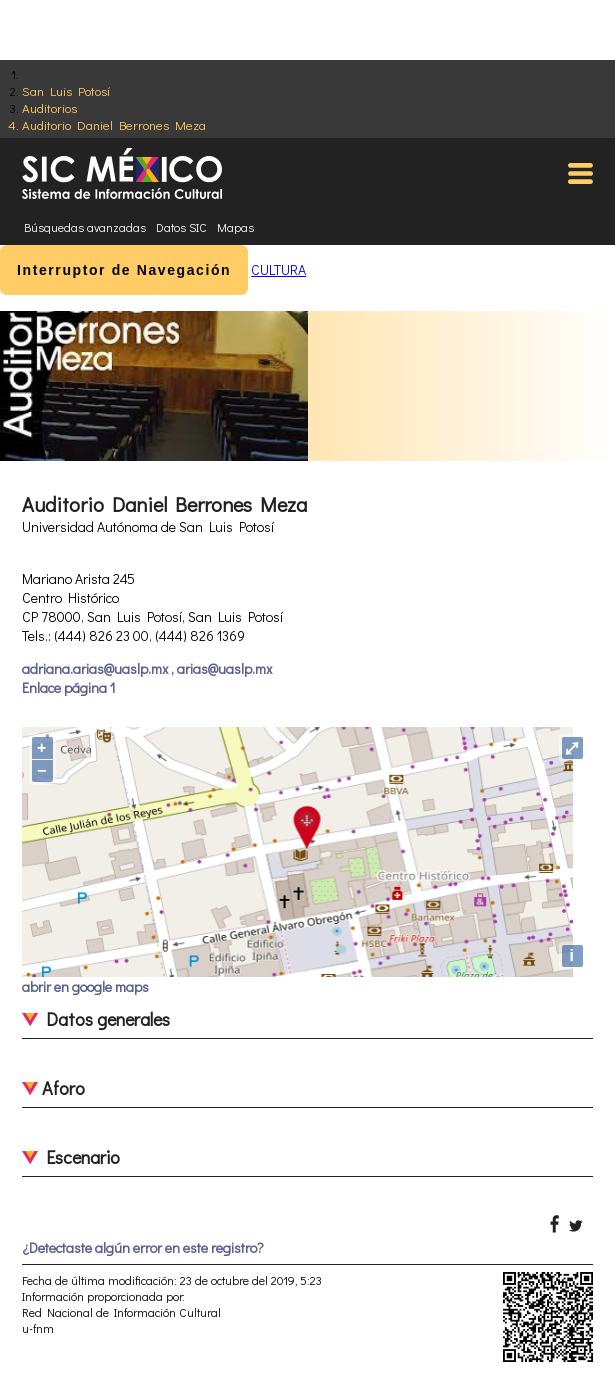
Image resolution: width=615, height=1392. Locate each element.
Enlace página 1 (68, 687)
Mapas (235, 227)
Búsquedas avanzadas (85, 227)
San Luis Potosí (66, 90)
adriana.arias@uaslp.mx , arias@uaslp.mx (147, 668)
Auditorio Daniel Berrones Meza (114, 124)
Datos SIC (181, 227)
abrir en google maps (85, 986)
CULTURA (278, 269)
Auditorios (49, 107)
